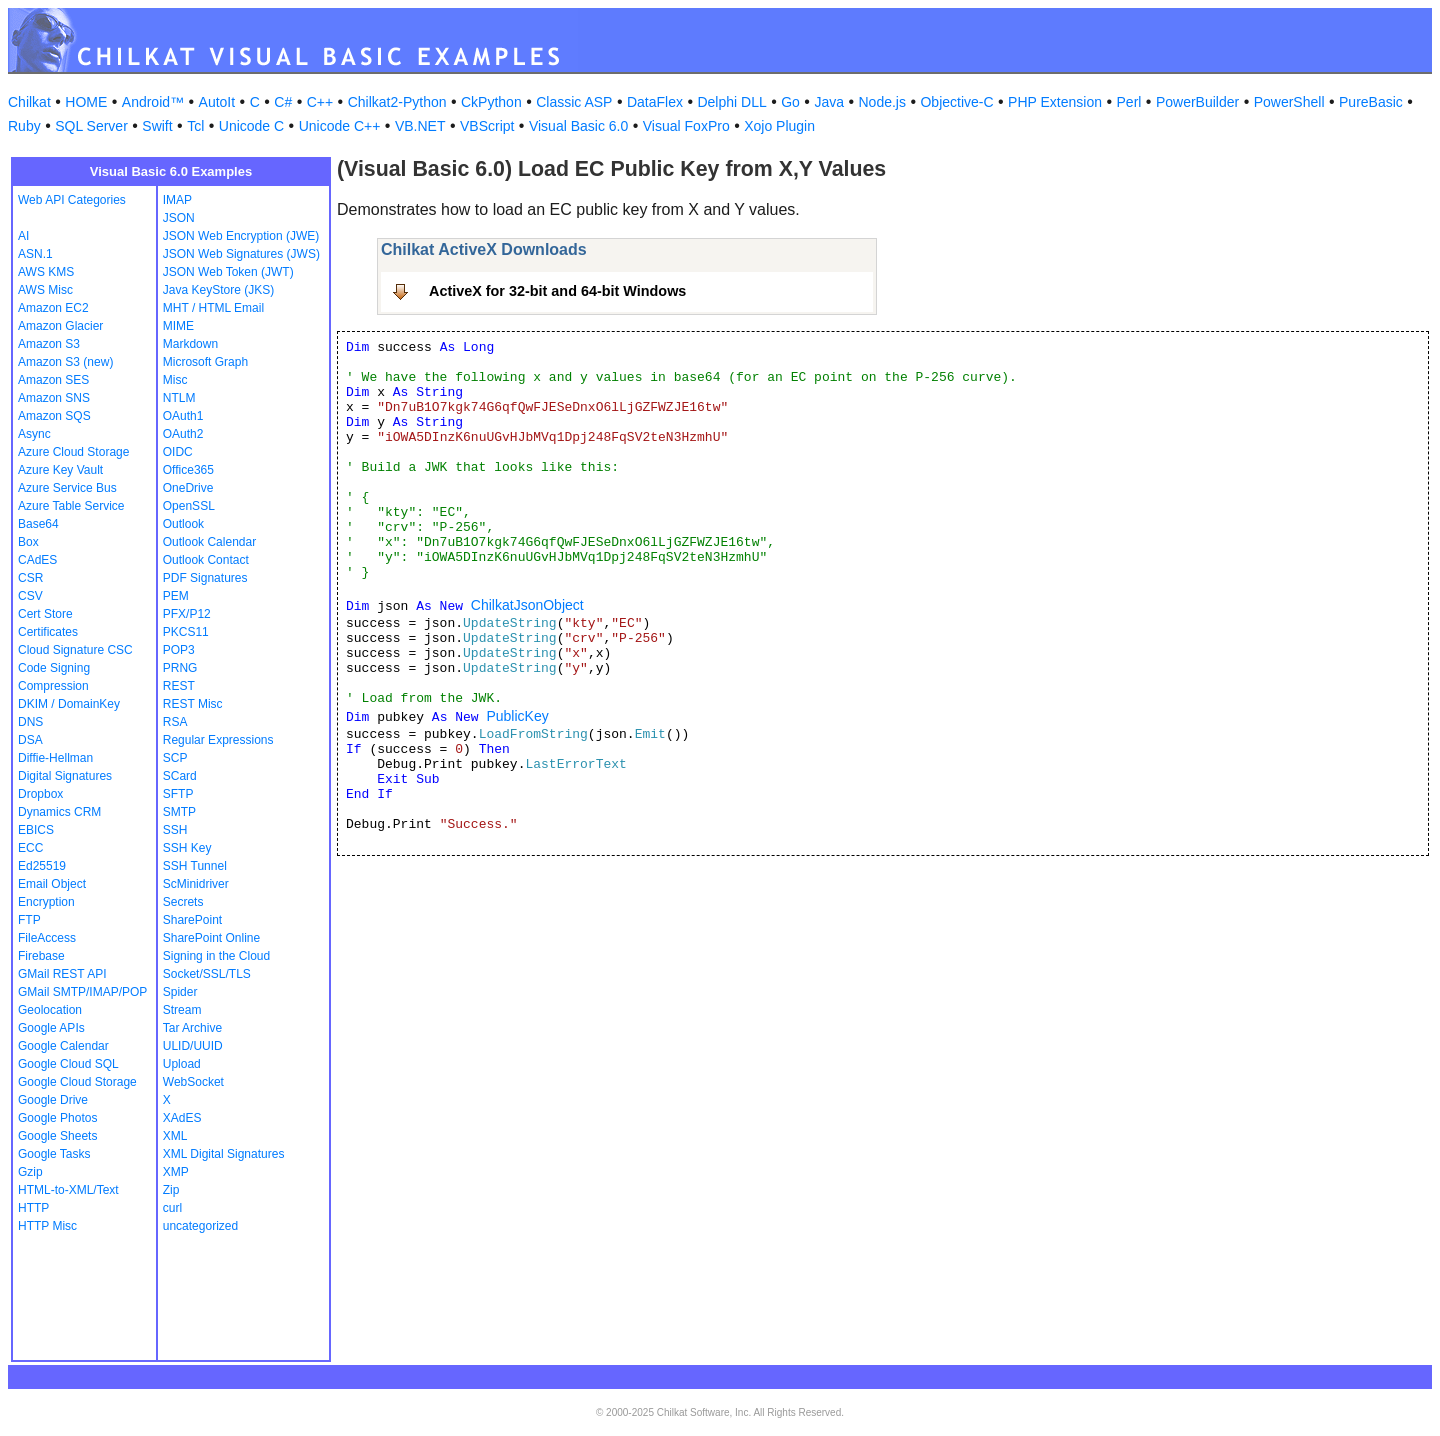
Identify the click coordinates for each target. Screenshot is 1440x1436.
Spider (180, 992)
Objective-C (956, 102)
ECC (30, 848)
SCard (180, 776)
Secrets (183, 902)
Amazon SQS (54, 416)
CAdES (37, 560)
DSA (30, 740)
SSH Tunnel (195, 866)
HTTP (33, 1208)
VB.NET (420, 126)
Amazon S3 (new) (65, 362)
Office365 (188, 470)
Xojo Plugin (779, 126)
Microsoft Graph (205, 362)
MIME (178, 326)
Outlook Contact (206, 560)
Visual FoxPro (686, 126)
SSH (175, 830)
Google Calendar (63, 1046)
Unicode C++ (340, 126)
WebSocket (193, 1082)
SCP (175, 758)
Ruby (24, 126)
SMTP (179, 812)
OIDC (178, 452)
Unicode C (251, 126)
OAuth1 (183, 416)
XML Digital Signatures (224, 1154)
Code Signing (54, 668)
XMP (176, 1172)
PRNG (180, 668)
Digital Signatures (65, 776)
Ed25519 (42, 866)
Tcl (195, 126)
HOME (86, 102)
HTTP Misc (47, 1226)
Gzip (30, 1172)
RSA (175, 722)
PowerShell (1289, 102)
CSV (30, 596)
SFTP (178, 794)
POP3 (179, 650)
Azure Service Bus (67, 488)
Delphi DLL (731, 102)
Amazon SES (53, 380)
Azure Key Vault (60, 470)
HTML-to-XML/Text (68, 1190)
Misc (175, 380)
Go (790, 102)
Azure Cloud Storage (73, 452)
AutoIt (217, 102)
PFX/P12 (187, 614)
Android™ (153, 102)
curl (172, 1208)
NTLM (179, 398)
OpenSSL (189, 506)
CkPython (491, 102)
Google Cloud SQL (68, 1064)
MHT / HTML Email (213, 308)
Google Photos (57, 1118)
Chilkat (29, 102)
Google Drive (53, 1100)
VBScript (487, 126)
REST (179, 686)
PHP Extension (1055, 102)
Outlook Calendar (209, 542)
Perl (1129, 102)
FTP (29, 920)
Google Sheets (57, 1136)
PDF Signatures (205, 578)
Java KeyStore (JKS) (218, 290)
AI (23, 236)
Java (829, 102)
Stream (182, 1010)
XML (175, 1136)
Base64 (38, 524)
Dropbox (40, 794)
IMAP (177, 200)
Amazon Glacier (60, 326)
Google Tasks (54, 1154)
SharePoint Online (211, 938)
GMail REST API (62, 974)
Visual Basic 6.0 (578, 126)
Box (28, 542)
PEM (176, 596)
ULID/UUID (193, 1046)
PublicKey (517, 716)
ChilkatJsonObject (527, 605)
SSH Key (187, 848)
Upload (182, 1064)
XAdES (182, 1118)
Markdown (190, 344)
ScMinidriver (196, 884)
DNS (30, 722)
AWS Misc (45, 290)
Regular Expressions (218, 740)
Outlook (183, 524)
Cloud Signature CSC (75, 650)
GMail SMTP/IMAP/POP (82, 992)
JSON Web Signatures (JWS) (241, 254)
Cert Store (45, 614)
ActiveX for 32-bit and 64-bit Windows (557, 291)
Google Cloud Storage (77, 1082)
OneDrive (188, 488)
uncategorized (200, 1226)
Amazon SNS (54, 398)
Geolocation (50, 1010)
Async (34, 434)
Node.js (882, 102)
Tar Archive (192, 1028)
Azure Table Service (71, 506)
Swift (157, 126)
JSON (179, 218)
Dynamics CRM (59, 812)
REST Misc (193, 704)
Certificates (48, 632)
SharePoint (192, 920)
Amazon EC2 (53, 308)
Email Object (52, 884)
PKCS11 (186, 632)
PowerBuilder (1197, 102)
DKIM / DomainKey (69, 704)
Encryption (46, 902)
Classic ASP (574, 102)
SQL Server (91, 126)
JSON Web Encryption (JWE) (241, 236)
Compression (53, 686)
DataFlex (655, 102)
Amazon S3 (49, 344)
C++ (320, 102)
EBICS (36, 830)
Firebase (41, 956)
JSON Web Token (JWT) (228, 272)
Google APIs (51, 1028)
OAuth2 (183, 434)
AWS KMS (46, 272)
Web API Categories (72, 200)
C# (283, 102)
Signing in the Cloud (216, 956)
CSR (30, 578)
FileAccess (47, 938)
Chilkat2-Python (397, 102)
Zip (171, 1190)
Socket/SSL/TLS (207, 974)
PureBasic (1371, 102)
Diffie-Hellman (55, 758)
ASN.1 (35, 254)
